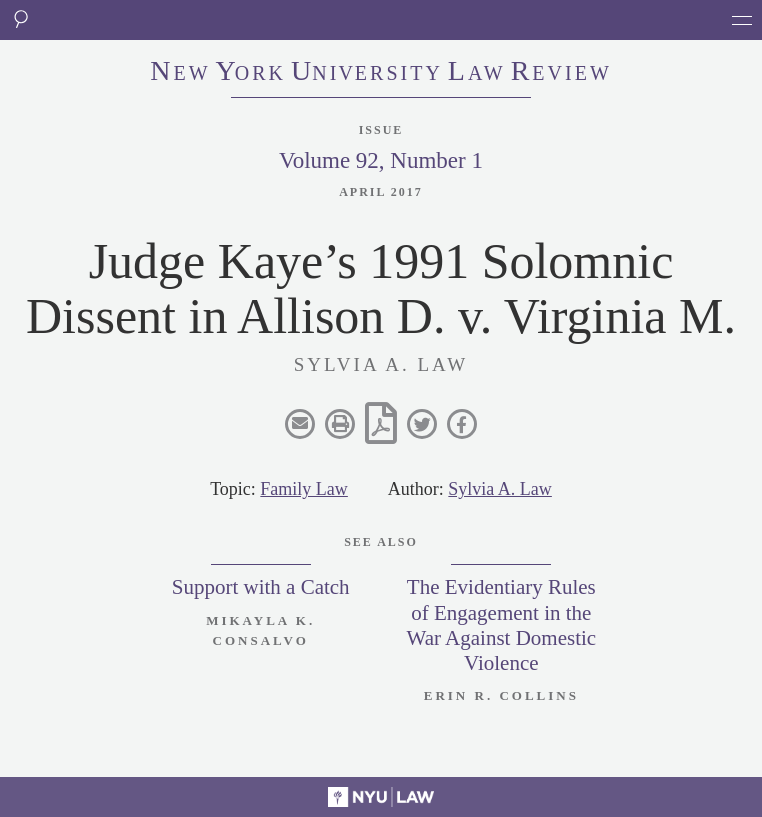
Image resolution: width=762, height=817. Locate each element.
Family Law (304, 489)
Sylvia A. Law (500, 489)
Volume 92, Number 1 (381, 160)
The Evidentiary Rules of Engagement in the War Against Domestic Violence (502, 625)
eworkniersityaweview (381, 73)
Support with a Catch (261, 587)
